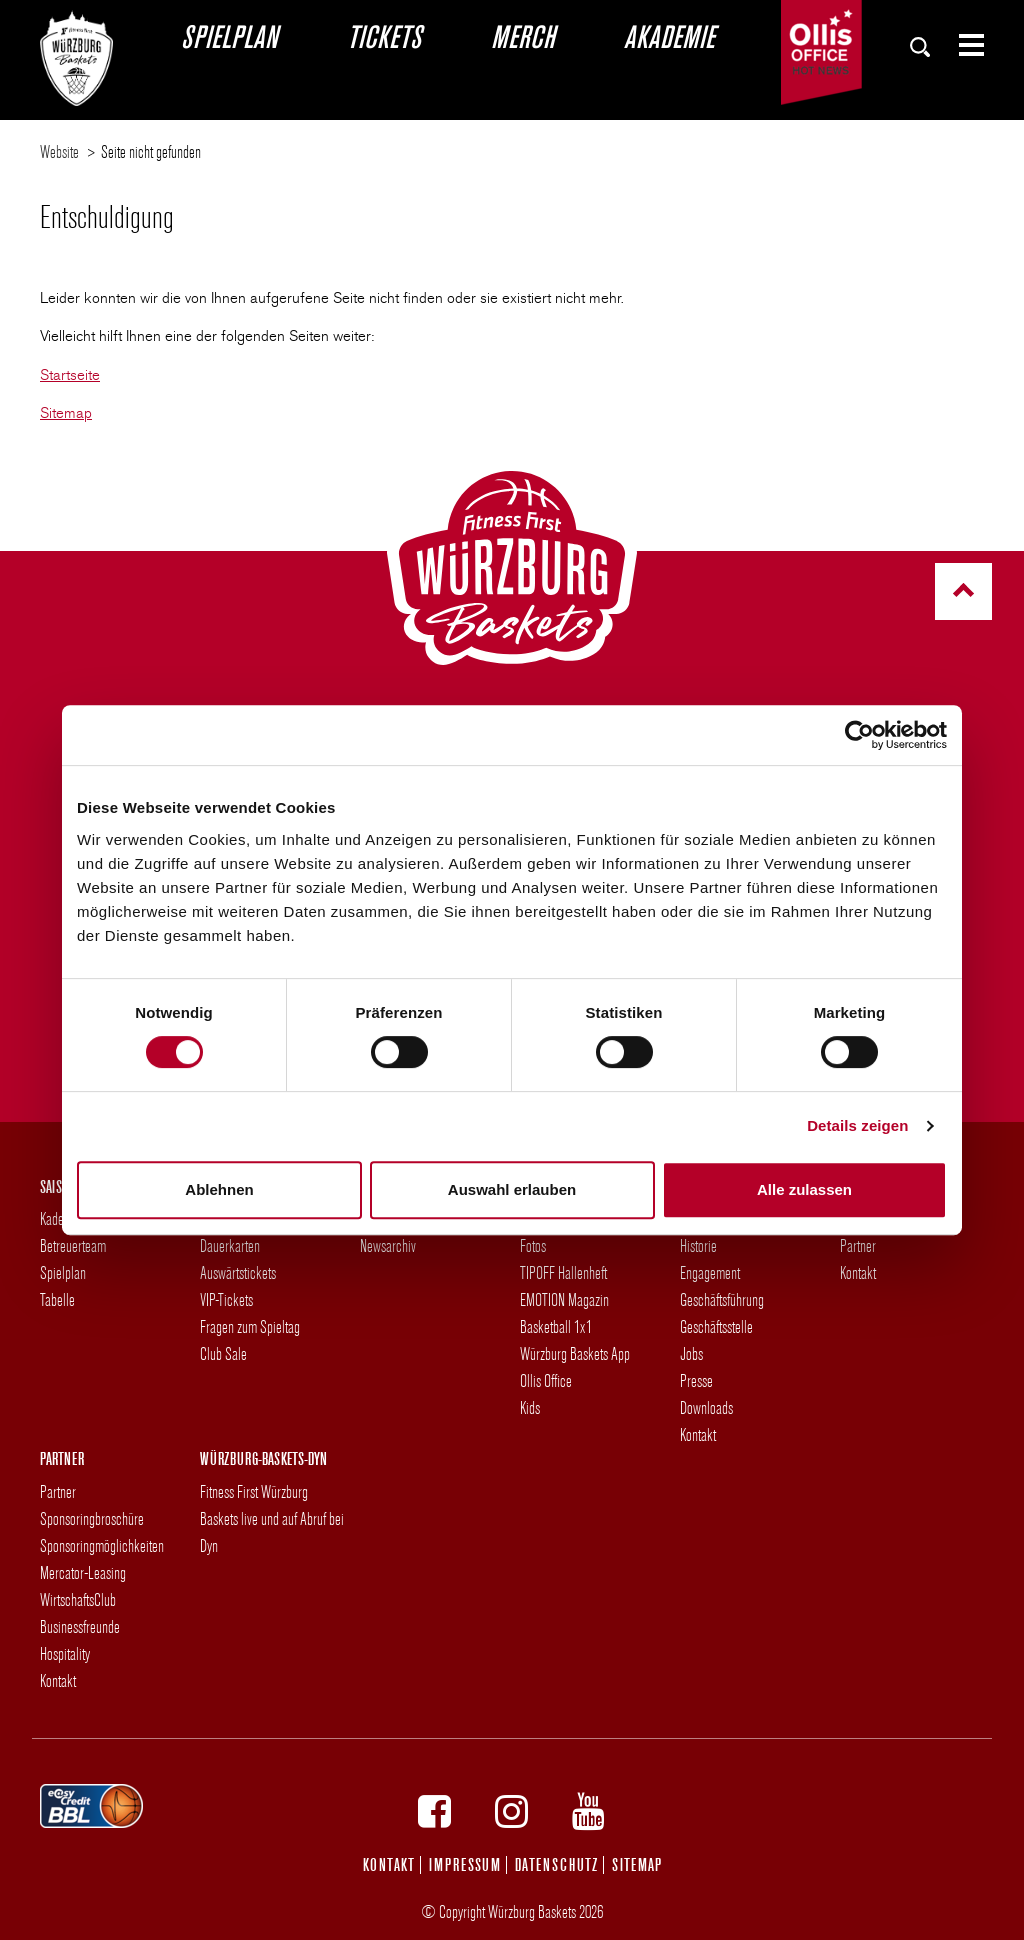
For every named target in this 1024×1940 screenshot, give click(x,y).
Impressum (465, 1864)
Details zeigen (857, 1125)
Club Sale (223, 1353)
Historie (698, 1245)
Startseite (70, 375)
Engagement (710, 1272)
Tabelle (57, 1299)
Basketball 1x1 (556, 1326)
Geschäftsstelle (716, 1326)
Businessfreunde (80, 1626)
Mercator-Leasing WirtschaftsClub (83, 1586)
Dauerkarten (230, 1245)
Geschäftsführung (722, 1299)
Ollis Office (546, 1380)
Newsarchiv (388, 1245)
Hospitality (65, 1653)
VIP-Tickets (226, 1299)
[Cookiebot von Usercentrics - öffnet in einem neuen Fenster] (859, 735)
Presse (696, 1380)
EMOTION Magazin (564, 1299)
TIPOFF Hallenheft (563, 1272)
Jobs (691, 1353)
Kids (530, 1407)
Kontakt (698, 1434)
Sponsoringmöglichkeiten (102, 1545)
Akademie (669, 36)
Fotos (533, 1245)
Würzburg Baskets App (575, 1353)
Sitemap (66, 413)
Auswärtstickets (238, 1272)
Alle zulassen (804, 1189)
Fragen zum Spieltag (250, 1326)
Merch (522, 36)
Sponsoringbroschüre (92, 1518)
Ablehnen (219, 1189)
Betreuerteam (73, 1245)
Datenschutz (556, 1864)
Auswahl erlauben (512, 1189)
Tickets (384, 36)
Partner (858, 1245)
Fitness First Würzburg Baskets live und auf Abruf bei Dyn (272, 1518)
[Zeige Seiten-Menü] (963, 45)
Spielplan (229, 36)
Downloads (706, 1407)
